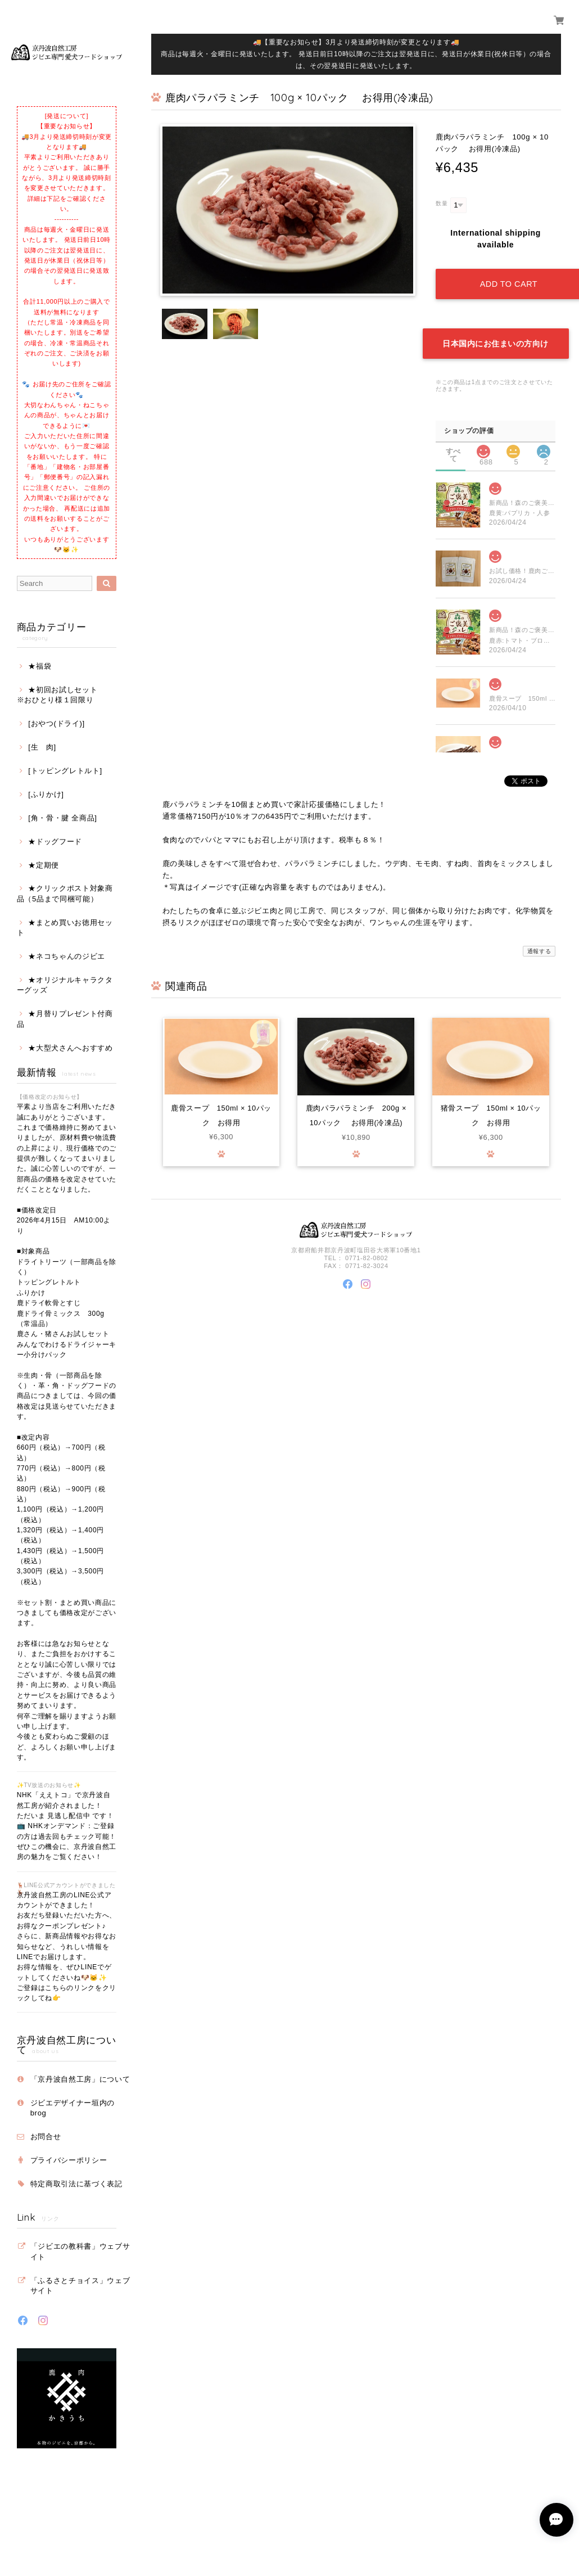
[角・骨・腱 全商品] (62, 818)
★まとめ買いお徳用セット (65, 927)
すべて (453, 450)
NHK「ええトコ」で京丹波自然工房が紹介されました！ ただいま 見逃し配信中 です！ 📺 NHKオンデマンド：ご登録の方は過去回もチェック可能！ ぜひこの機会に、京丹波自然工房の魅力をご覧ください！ (66, 1826)
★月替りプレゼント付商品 (65, 1018)
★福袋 (39, 666)
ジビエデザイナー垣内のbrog (72, 2108)
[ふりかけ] (46, 794)
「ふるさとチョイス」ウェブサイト (80, 2285)
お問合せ (45, 2136)
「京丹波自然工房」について (80, 2079)
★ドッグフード (55, 841)
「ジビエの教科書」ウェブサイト (80, 2251)
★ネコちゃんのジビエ (66, 956)
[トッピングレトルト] (65, 770)
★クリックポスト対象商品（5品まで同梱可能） (65, 893)
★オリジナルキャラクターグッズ (65, 985)
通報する (539, 949)
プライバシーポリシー (68, 2160)
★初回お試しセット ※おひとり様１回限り (65, 694)
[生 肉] (42, 747)
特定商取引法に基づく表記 (76, 2184)
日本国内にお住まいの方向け (495, 342)
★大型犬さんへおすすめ (70, 1048)
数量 (441, 203)
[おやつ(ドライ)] (56, 723)
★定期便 (43, 865)
